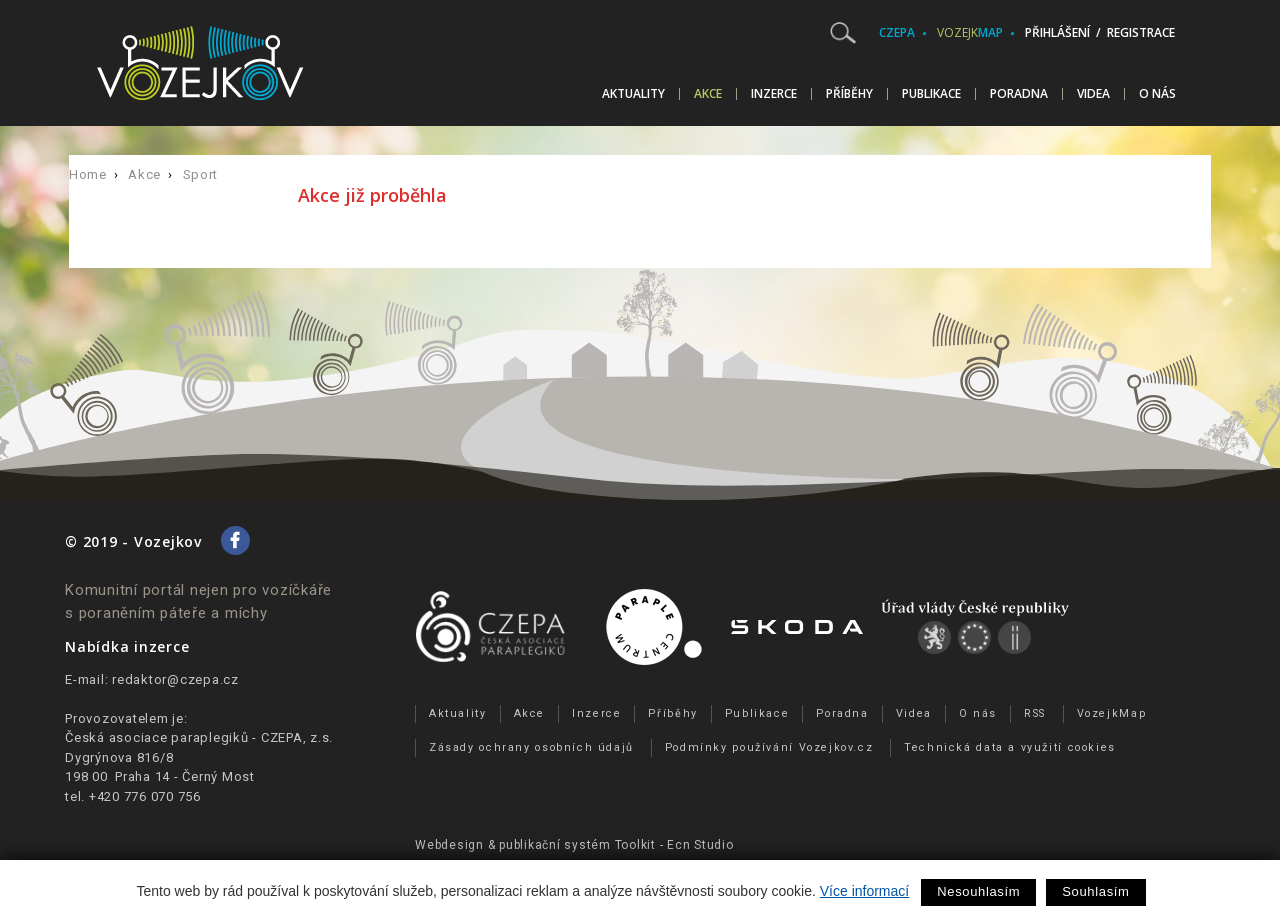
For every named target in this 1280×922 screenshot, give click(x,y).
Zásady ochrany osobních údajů (531, 747)
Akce (708, 94)
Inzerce (774, 94)
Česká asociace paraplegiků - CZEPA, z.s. (199, 737)
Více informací (864, 891)
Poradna (1019, 94)
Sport (200, 174)
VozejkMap (1112, 713)
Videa (1093, 94)
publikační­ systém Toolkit (577, 845)
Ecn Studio (700, 845)
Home (88, 174)
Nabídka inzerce (127, 646)
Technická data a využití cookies (1010, 747)
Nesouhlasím (978, 891)
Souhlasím (1095, 891)
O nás (1157, 94)
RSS (1035, 713)
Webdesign (449, 845)
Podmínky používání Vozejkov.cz (769, 747)
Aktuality (633, 94)
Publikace (931, 94)
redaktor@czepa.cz (175, 679)
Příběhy (849, 94)
